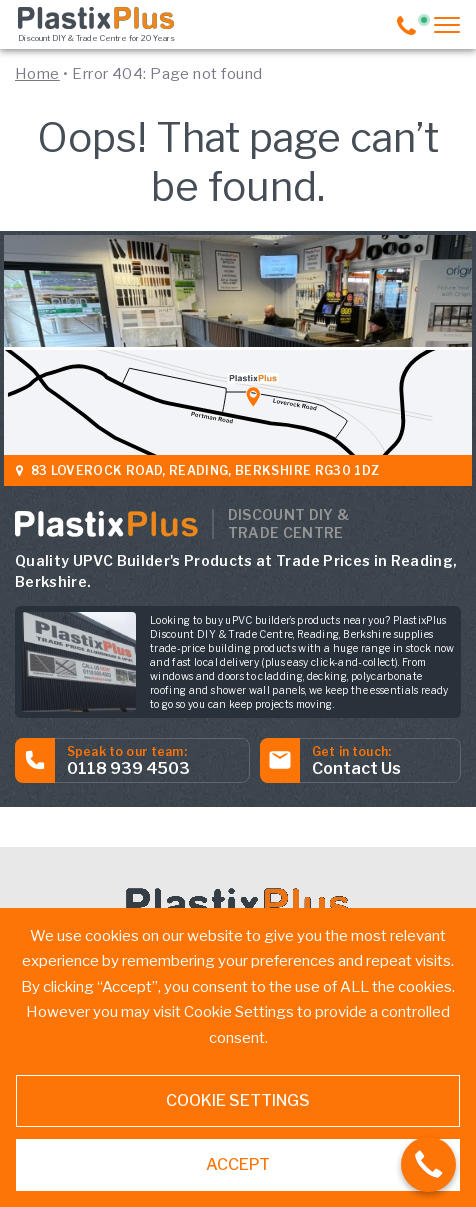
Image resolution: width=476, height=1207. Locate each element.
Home (37, 74)
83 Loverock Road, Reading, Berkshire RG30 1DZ (199, 470)
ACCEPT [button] (238, 1164)
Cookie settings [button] (238, 1100)
